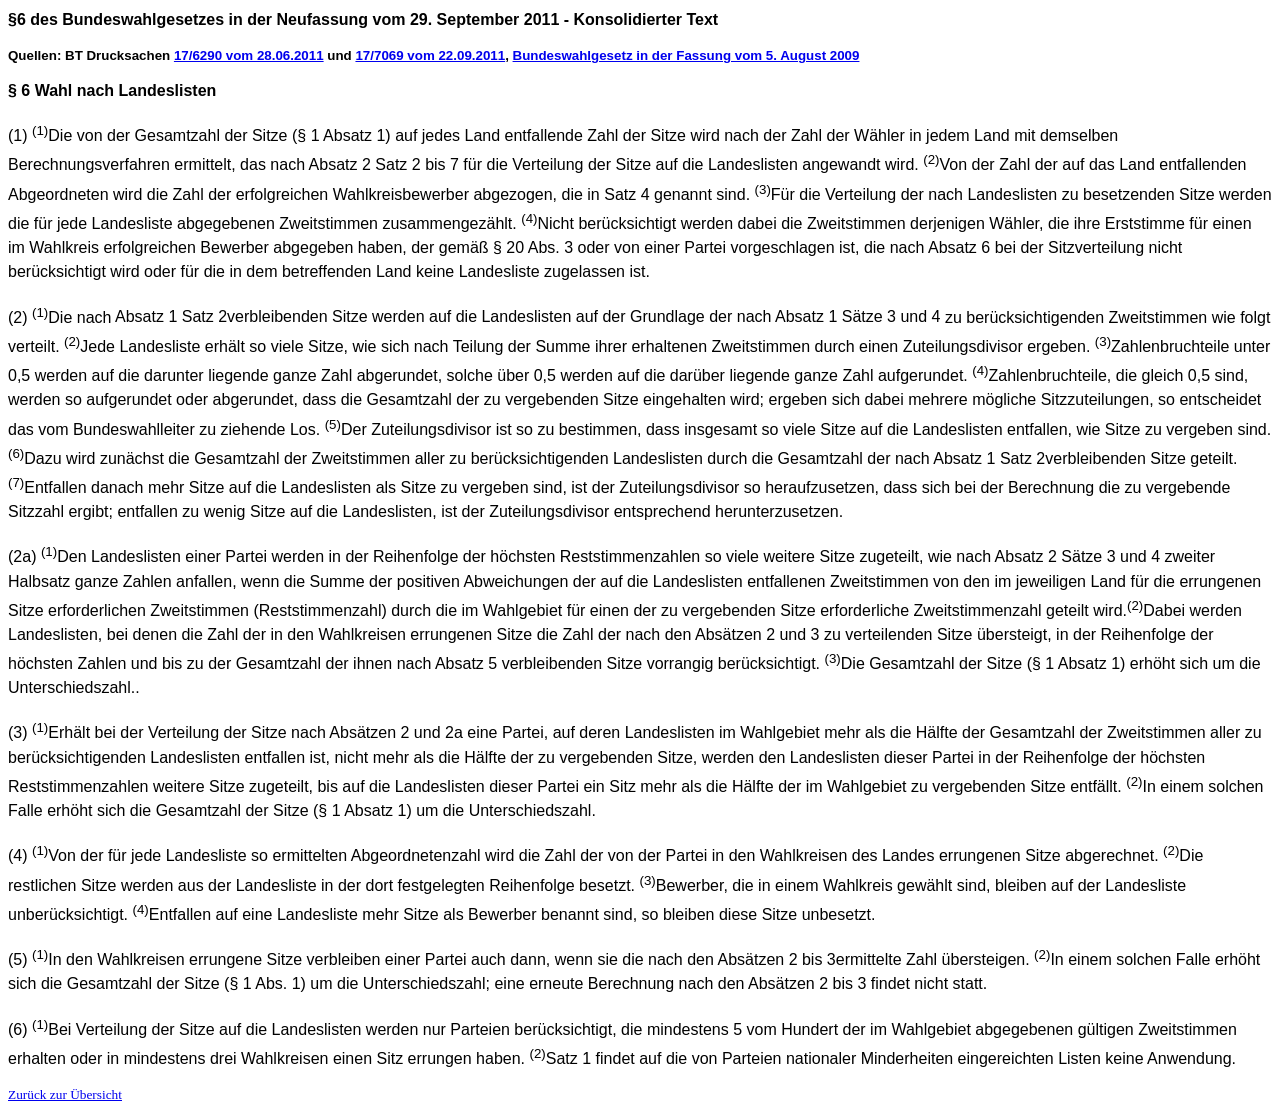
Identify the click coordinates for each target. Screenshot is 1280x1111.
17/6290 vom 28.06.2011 (249, 55)
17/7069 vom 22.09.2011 (430, 55)
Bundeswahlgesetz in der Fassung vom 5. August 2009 (686, 55)
